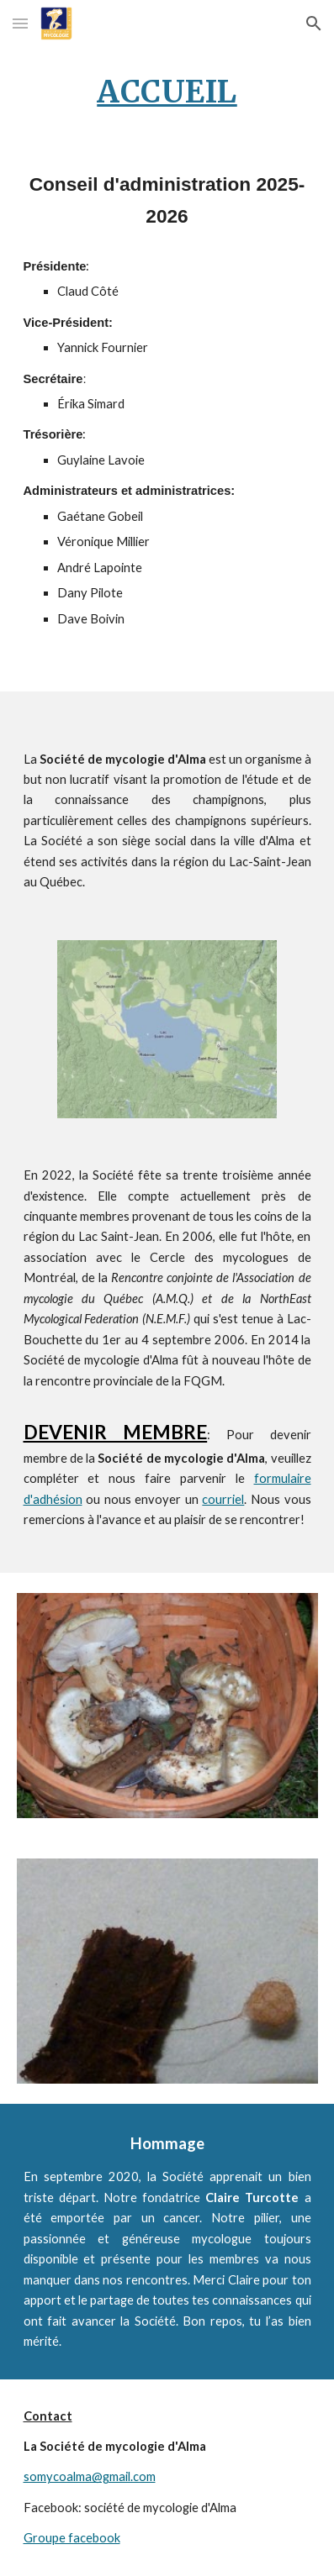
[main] (167, 92)
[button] (20, 23)
